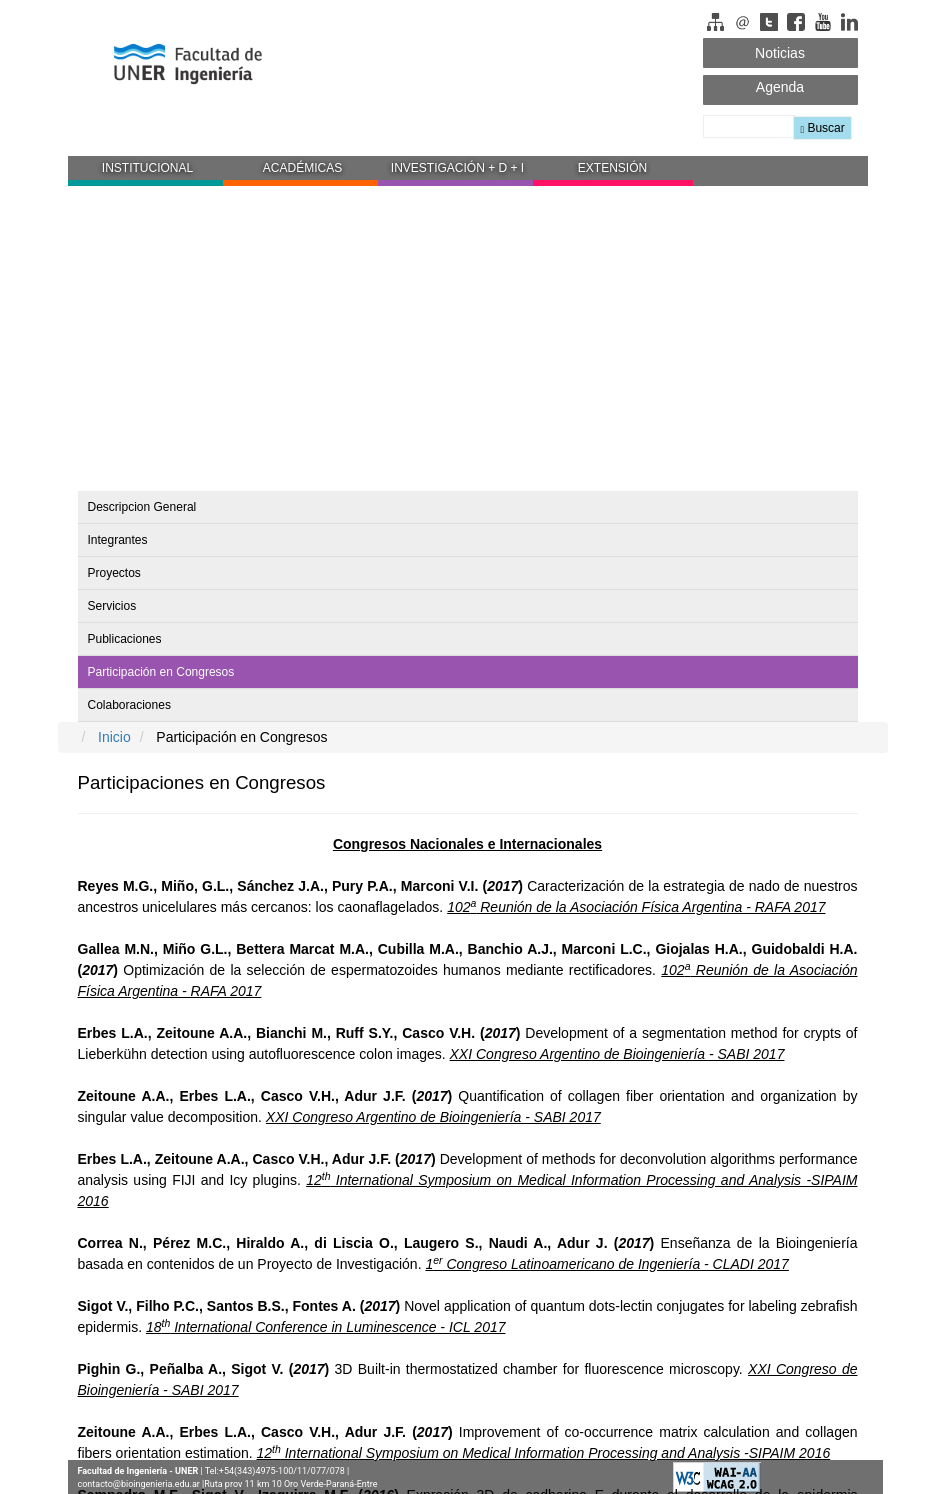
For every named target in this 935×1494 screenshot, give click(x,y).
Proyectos (114, 573)
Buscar (822, 128)
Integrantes (118, 540)
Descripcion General (142, 507)
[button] (145, 171)
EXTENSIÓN (612, 168)
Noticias (780, 53)
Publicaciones (125, 639)
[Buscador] (749, 126)
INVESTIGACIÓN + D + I (457, 168)
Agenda (780, 87)
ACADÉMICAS (302, 168)
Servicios (112, 606)
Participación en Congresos (161, 672)
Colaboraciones (129, 705)
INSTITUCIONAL (147, 168)
